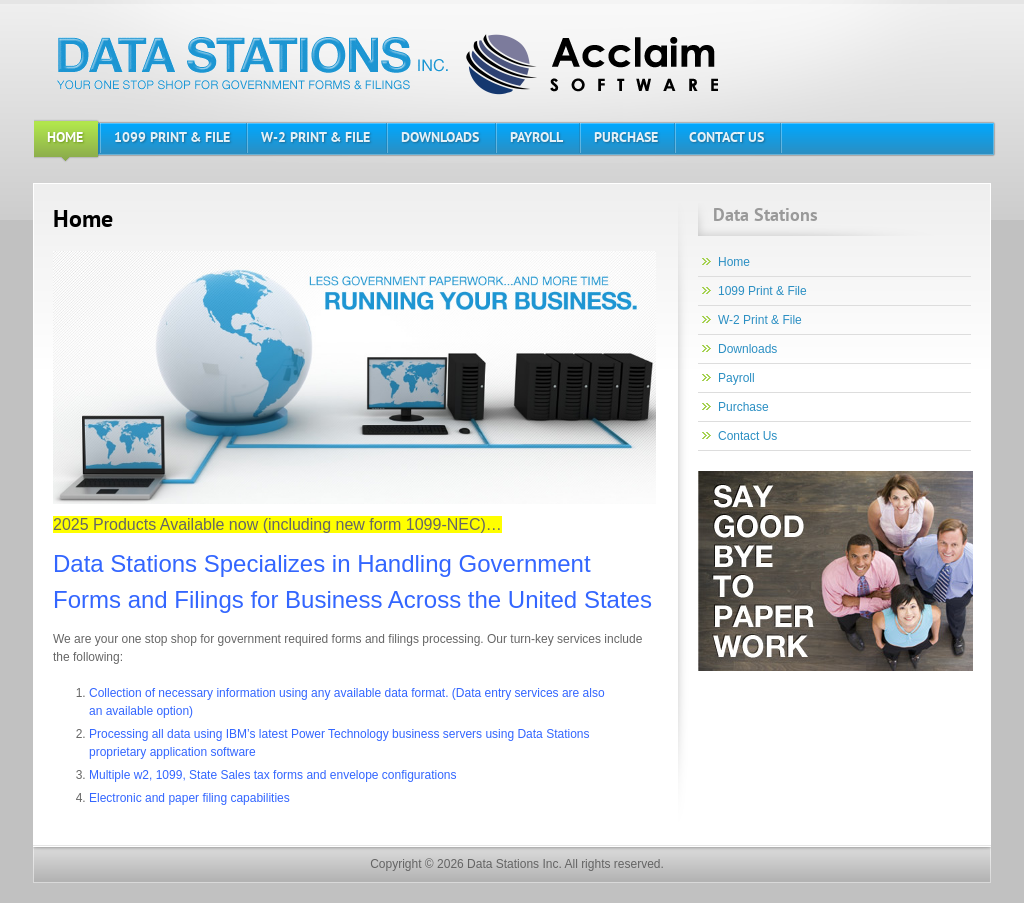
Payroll (736, 378)
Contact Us (747, 436)
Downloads (747, 349)
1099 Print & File (762, 291)
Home (734, 262)
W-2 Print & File (760, 320)
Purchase (743, 407)
